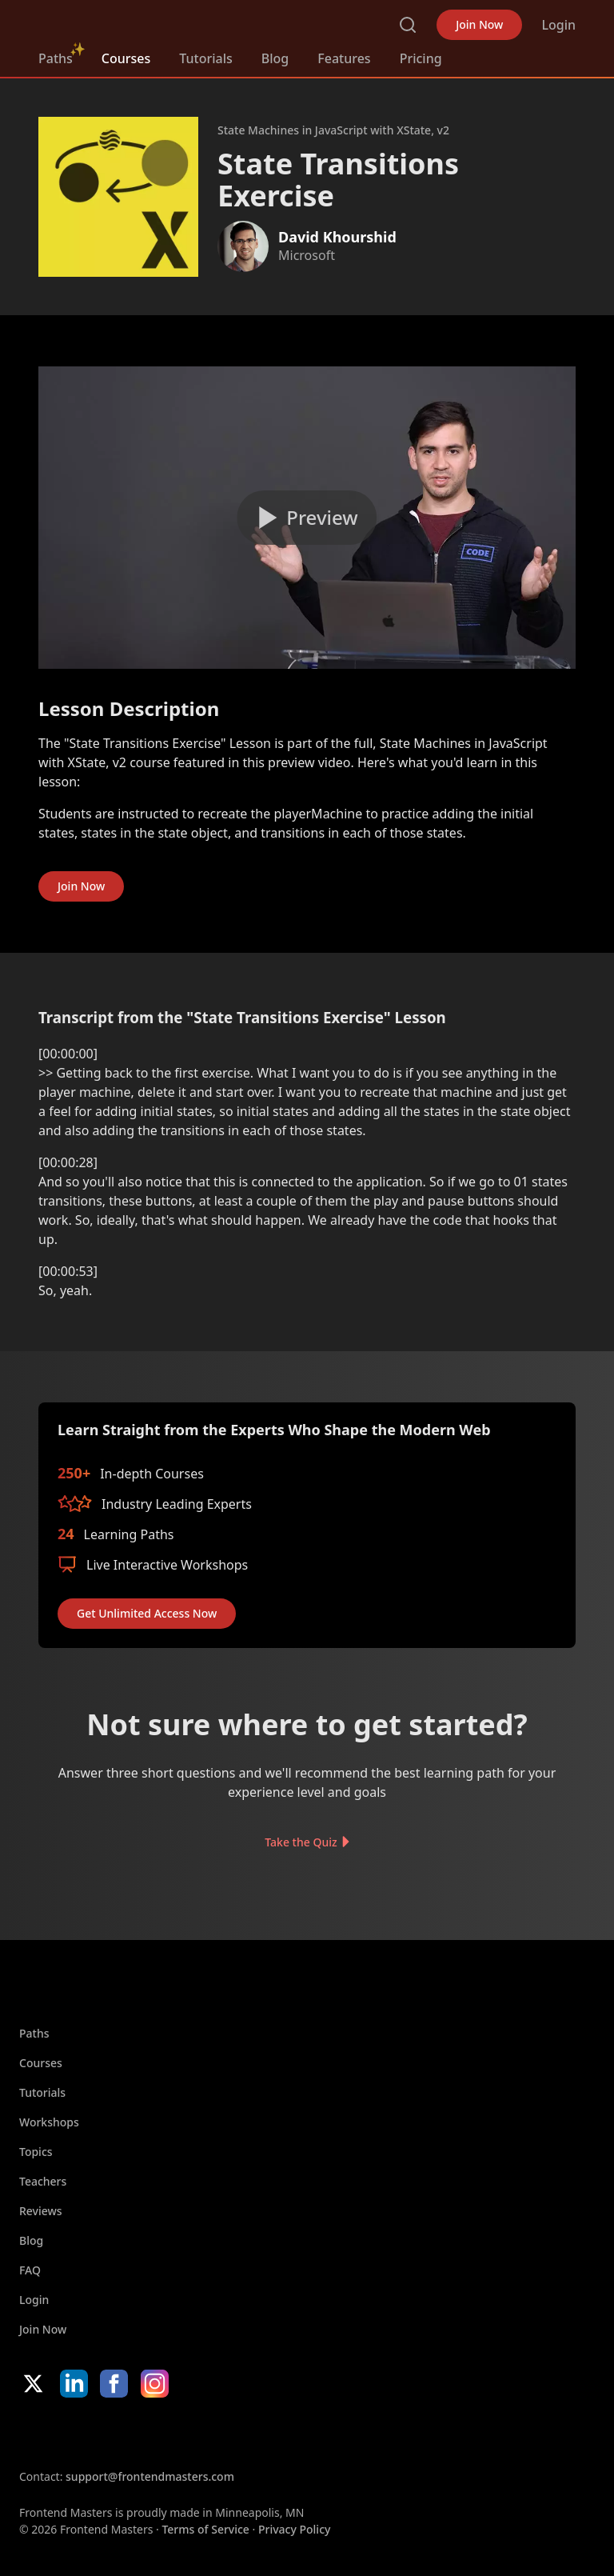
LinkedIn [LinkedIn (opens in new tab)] (74, 2384)
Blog (275, 58)
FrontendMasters (122, 21)
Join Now (479, 24)
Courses (126, 58)
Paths (55, 58)
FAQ (30, 2270)
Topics (36, 2151)
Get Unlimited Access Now (147, 1613)
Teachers (42, 2181)
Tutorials (205, 58)
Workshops (49, 2122)
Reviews (40, 2210)
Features (343, 58)
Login (558, 25)
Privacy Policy (294, 2529)
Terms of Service (205, 2529)
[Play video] (307, 517)
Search (407, 24)
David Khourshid (337, 236)
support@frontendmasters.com (150, 2476)
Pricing (421, 58)
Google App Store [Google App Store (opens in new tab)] (182, 2433)
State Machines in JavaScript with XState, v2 (333, 130)
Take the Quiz (301, 1842)
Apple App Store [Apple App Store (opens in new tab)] (67, 2433)
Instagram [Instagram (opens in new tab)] (155, 2384)
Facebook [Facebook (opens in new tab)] (114, 2384)
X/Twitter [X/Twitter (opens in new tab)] (33, 2384)
